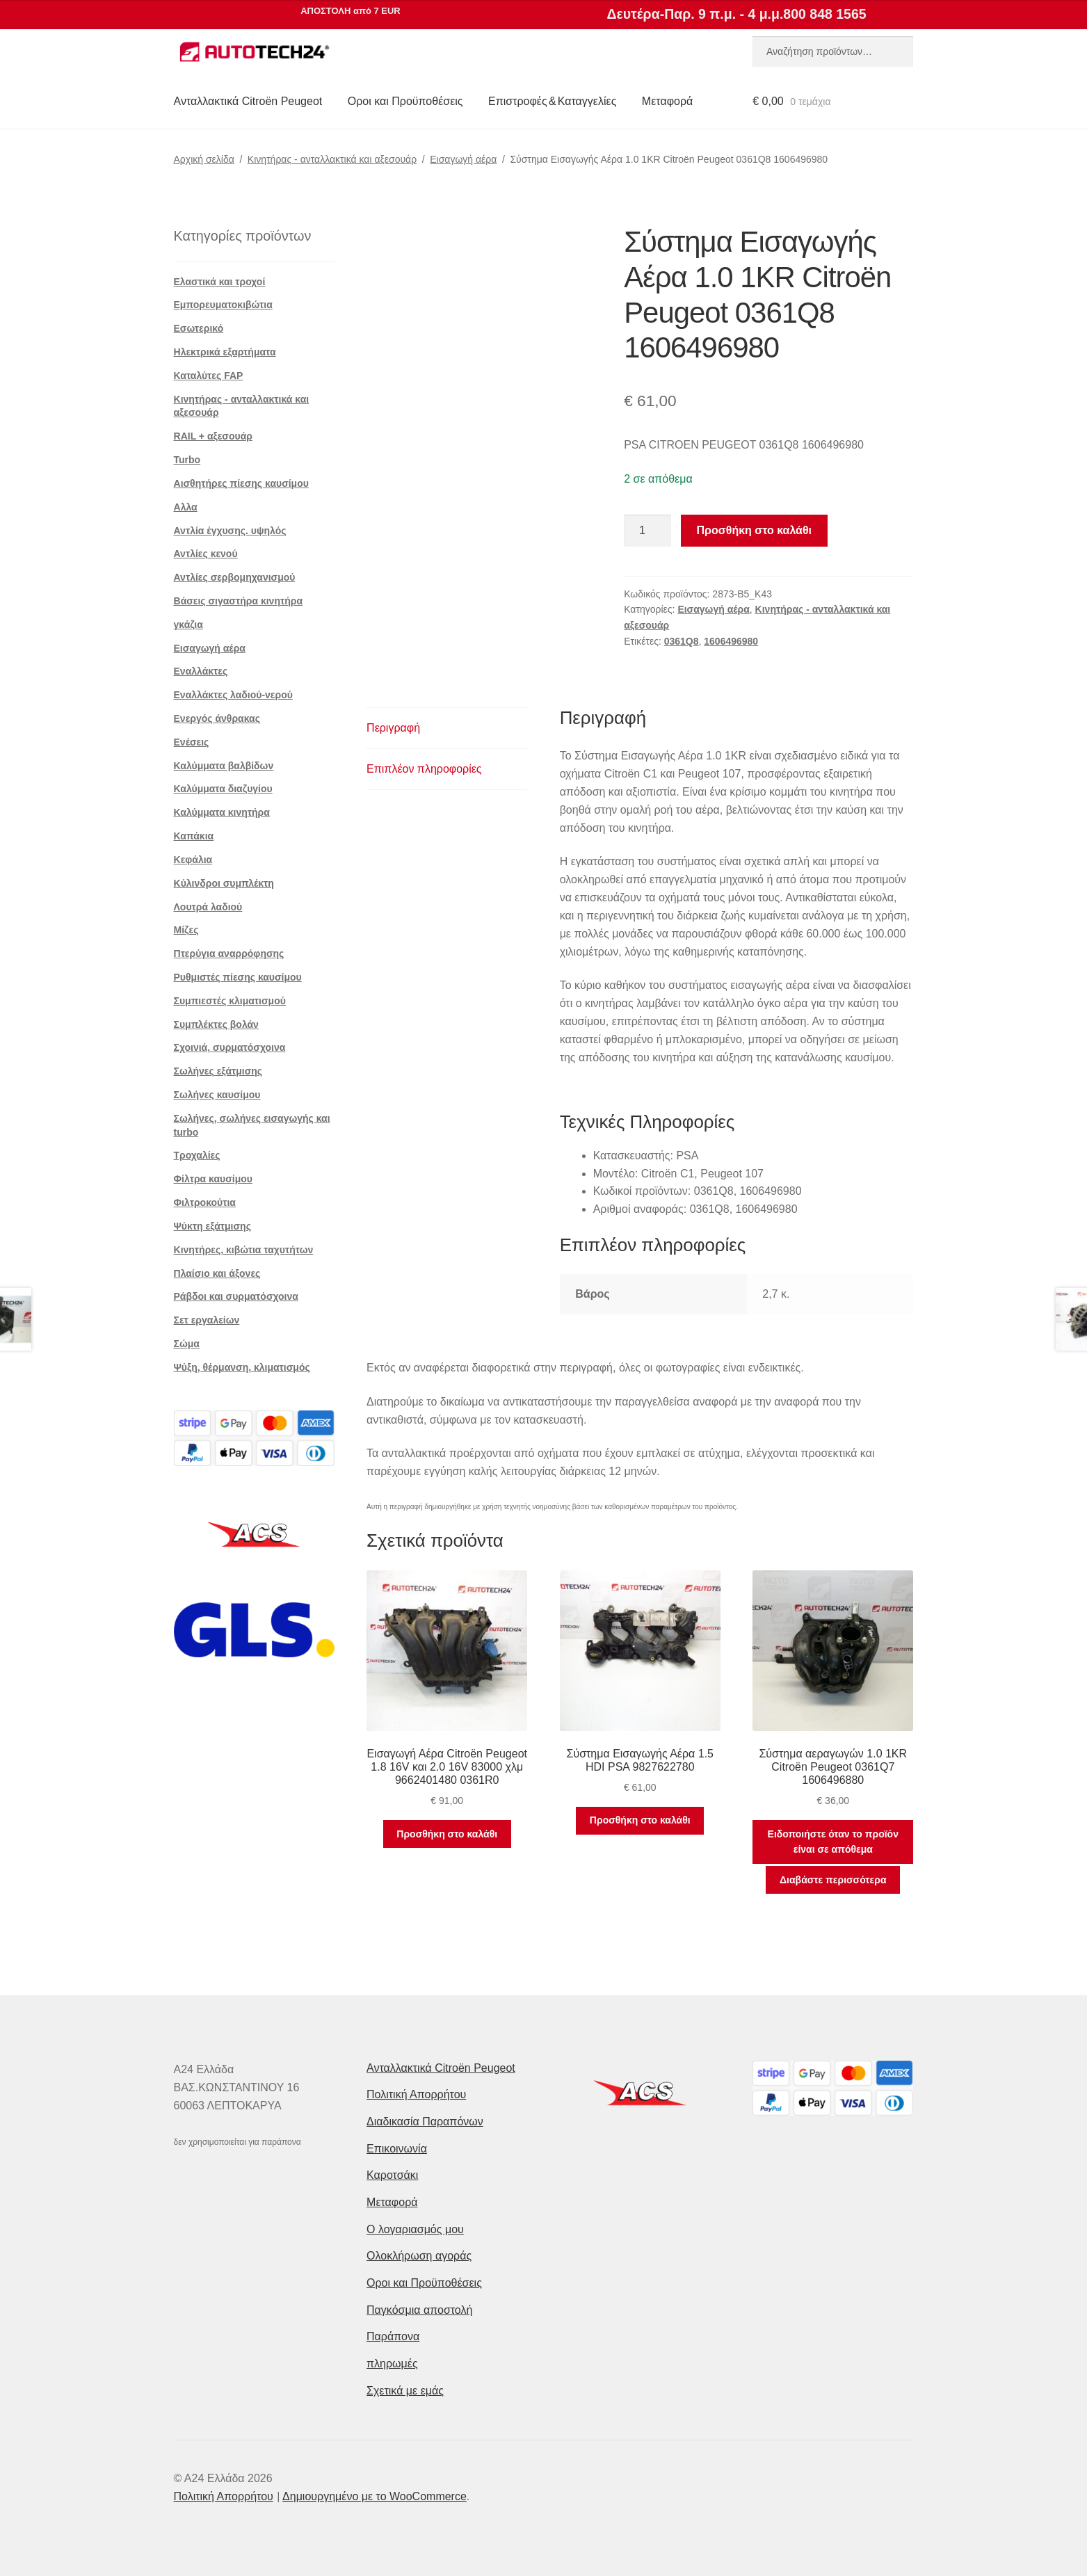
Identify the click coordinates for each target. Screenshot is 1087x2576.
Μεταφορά (667, 101)
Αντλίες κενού (206, 553)
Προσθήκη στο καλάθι (754, 530)
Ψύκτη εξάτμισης (212, 1226)
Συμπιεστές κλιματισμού (230, 1000)
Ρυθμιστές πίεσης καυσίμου (238, 977)
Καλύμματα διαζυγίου (223, 788)
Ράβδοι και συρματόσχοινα (236, 1296)
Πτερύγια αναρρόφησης (229, 953)
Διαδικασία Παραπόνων (425, 2121)
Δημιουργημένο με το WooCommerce (374, 2496)
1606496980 (731, 641)
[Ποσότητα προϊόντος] (647, 531)
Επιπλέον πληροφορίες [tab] (424, 769)
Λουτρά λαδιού (208, 906)
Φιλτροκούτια (205, 1202)
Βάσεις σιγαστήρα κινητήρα (238, 600)
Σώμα (187, 1343)
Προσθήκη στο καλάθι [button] (446, 1834)
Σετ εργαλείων (207, 1320)
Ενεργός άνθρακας (217, 718)
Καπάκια (194, 836)
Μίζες (186, 929)
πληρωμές (392, 2363)
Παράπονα (393, 2336)
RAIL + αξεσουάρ (213, 436)
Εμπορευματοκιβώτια (223, 304)
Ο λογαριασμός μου (415, 2229)
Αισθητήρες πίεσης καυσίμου (241, 483)
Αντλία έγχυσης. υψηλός (230, 530)
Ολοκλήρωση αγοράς (419, 2256)
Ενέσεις (191, 742)
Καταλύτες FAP (208, 375)
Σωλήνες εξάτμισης (218, 1071)
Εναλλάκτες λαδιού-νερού (233, 694)
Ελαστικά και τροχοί (220, 281)
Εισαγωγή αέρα (463, 159)
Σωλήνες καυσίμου (217, 1094)
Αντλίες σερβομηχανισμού (235, 577)
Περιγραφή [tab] (393, 728)
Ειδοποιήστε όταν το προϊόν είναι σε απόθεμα (833, 1841)
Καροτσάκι (392, 2175)
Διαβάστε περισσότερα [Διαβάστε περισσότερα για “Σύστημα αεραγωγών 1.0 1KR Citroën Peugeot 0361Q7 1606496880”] (833, 1879)
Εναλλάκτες (201, 671)
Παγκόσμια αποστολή (419, 2310)
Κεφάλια (193, 859)
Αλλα (186, 507)
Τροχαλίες (197, 1155)
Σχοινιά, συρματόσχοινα (230, 1047)
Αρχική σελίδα (204, 159)
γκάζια (188, 624)
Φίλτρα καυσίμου (213, 1178)
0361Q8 (681, 641)
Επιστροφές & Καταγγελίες (552, 101)
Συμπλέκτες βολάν (216, 1024)
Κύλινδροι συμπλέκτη (224, 883)
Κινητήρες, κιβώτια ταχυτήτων (244, 1249)
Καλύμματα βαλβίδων (224, 765)
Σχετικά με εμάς (405, 2391)
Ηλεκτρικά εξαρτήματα (225, 351)
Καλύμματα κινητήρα (222, 812)
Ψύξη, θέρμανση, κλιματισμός (242, 1367)
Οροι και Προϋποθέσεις (405, 101)
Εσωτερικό (199, 328)
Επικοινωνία (397, 2149)
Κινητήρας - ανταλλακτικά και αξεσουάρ (332, 159)
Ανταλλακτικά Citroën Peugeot (248, 101)
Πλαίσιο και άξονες (217, 1273)
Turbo (187, 459)
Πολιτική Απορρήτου (416, 2094)
